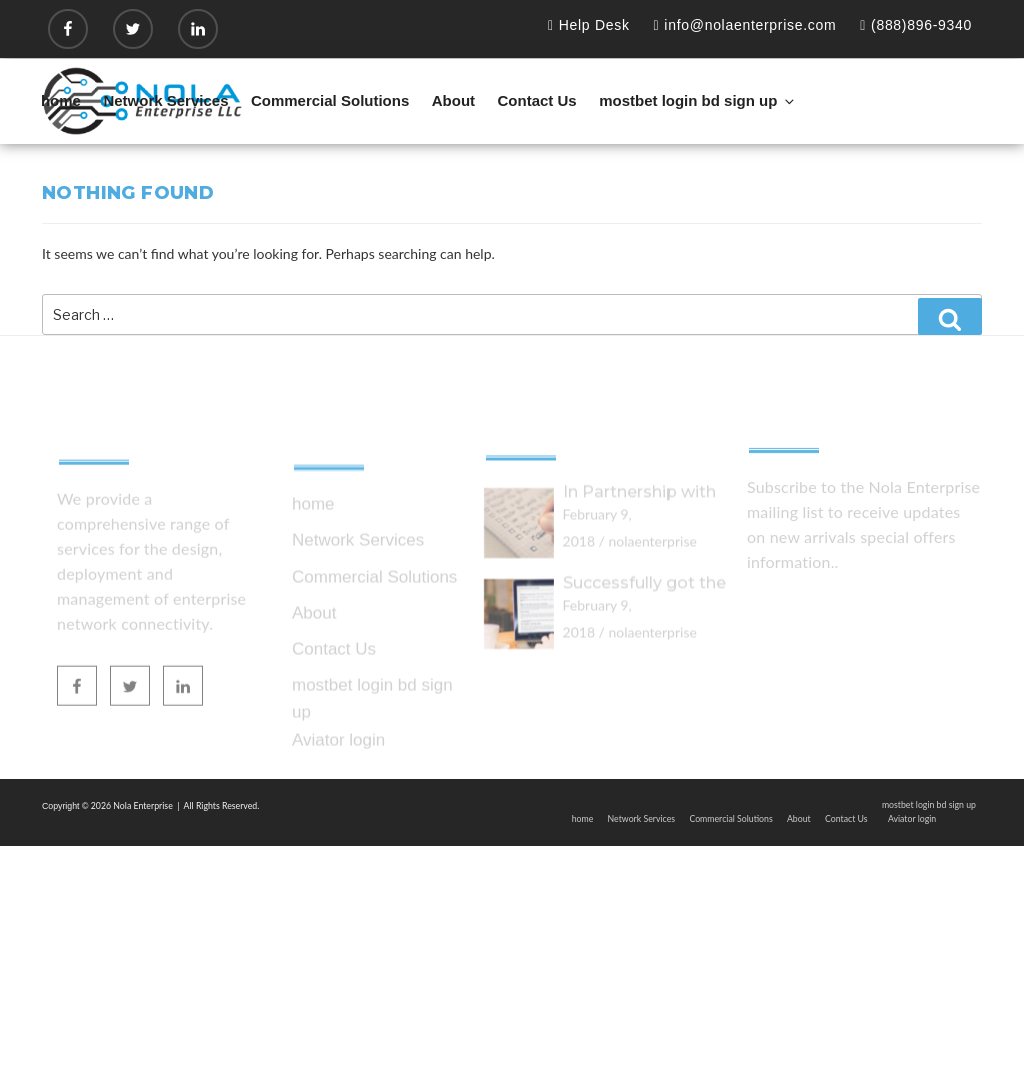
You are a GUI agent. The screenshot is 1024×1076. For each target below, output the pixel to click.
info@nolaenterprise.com (745, 25)
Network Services (165, 100)
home (61, 100)
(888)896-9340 (916, 25)
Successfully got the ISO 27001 (644, 641)
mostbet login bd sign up (698, 100)
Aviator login (338, 804)
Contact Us (537, 100)
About (453, 100)
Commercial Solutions (330, 100)
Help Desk (589, 25)
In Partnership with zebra (639, 551)
